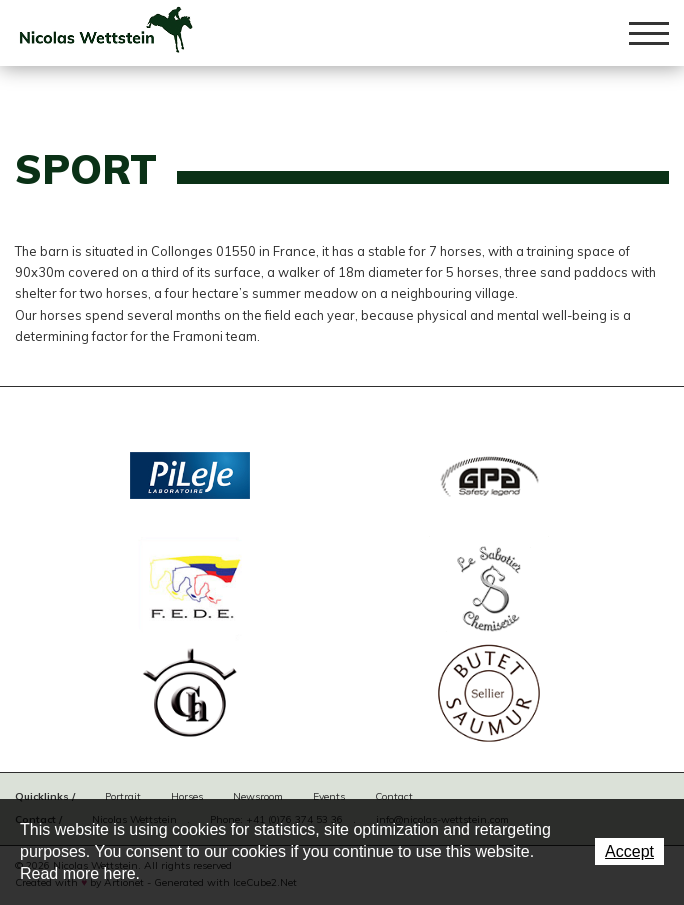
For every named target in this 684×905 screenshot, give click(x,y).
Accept (629, 851)
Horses (187, 796)
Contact (394, 796)
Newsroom (258, 796)
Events (329, 796)
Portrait (123, 796)
